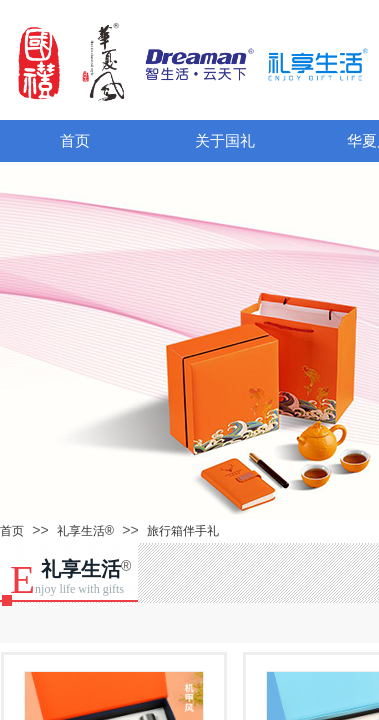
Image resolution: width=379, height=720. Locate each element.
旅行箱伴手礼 (183, 531)
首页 (75, 141)
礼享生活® (85, 531)
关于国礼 (225, 141)
